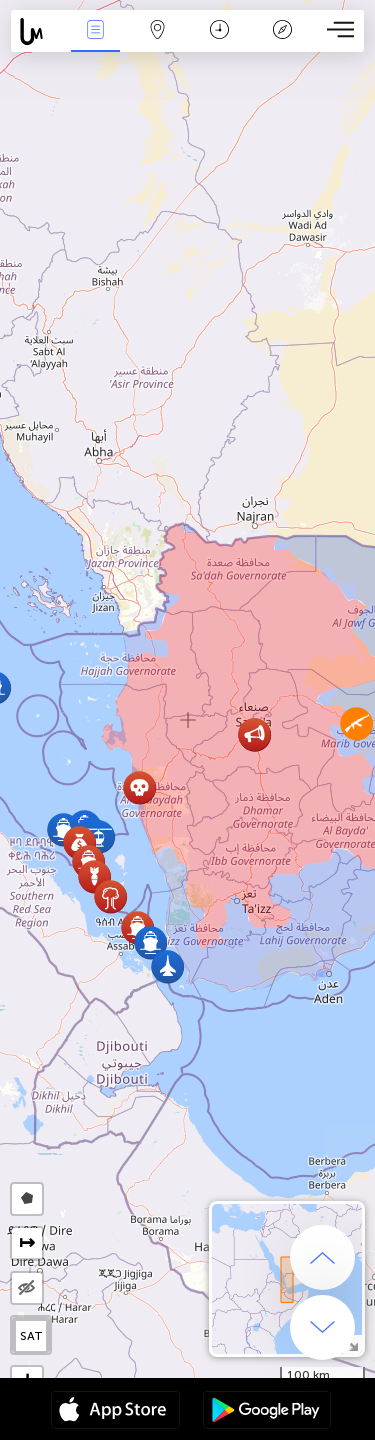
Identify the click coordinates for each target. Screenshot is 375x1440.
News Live (95, 31)
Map (158, 31)
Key (282, 31)
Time (219, 31)
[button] (150, 942)
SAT (31, 1336)
